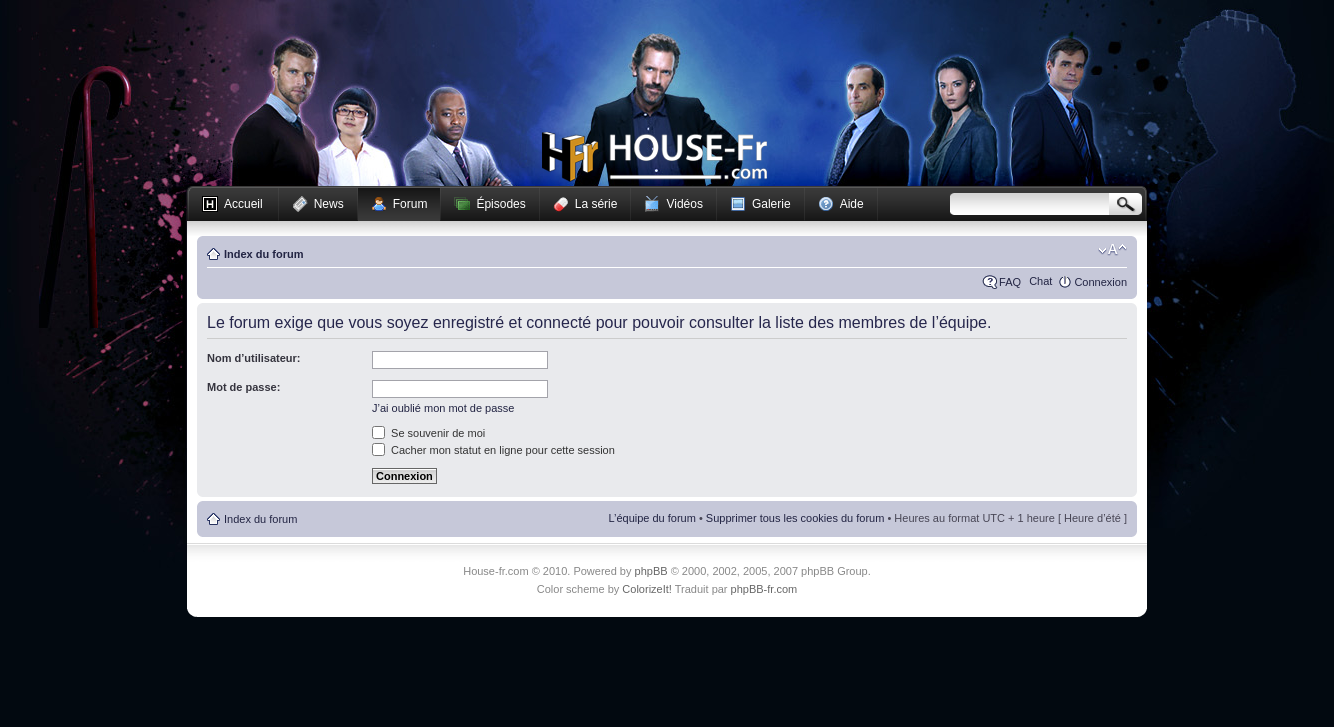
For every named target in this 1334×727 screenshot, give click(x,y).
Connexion (1100, 282)
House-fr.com (654, 157)
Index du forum (263, 254)
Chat (1040, 281)
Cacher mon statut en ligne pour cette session (493, 450)
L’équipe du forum (651, 518)
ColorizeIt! (647, 589)
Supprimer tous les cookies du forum (795, 518)
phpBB (651, 571)
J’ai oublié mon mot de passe (443, 408)
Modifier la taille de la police (1112, 250)
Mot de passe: (243, 387)
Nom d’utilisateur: (254, 358)
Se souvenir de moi (428, 433)
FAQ (1010, 282)
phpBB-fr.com (764, 589)
